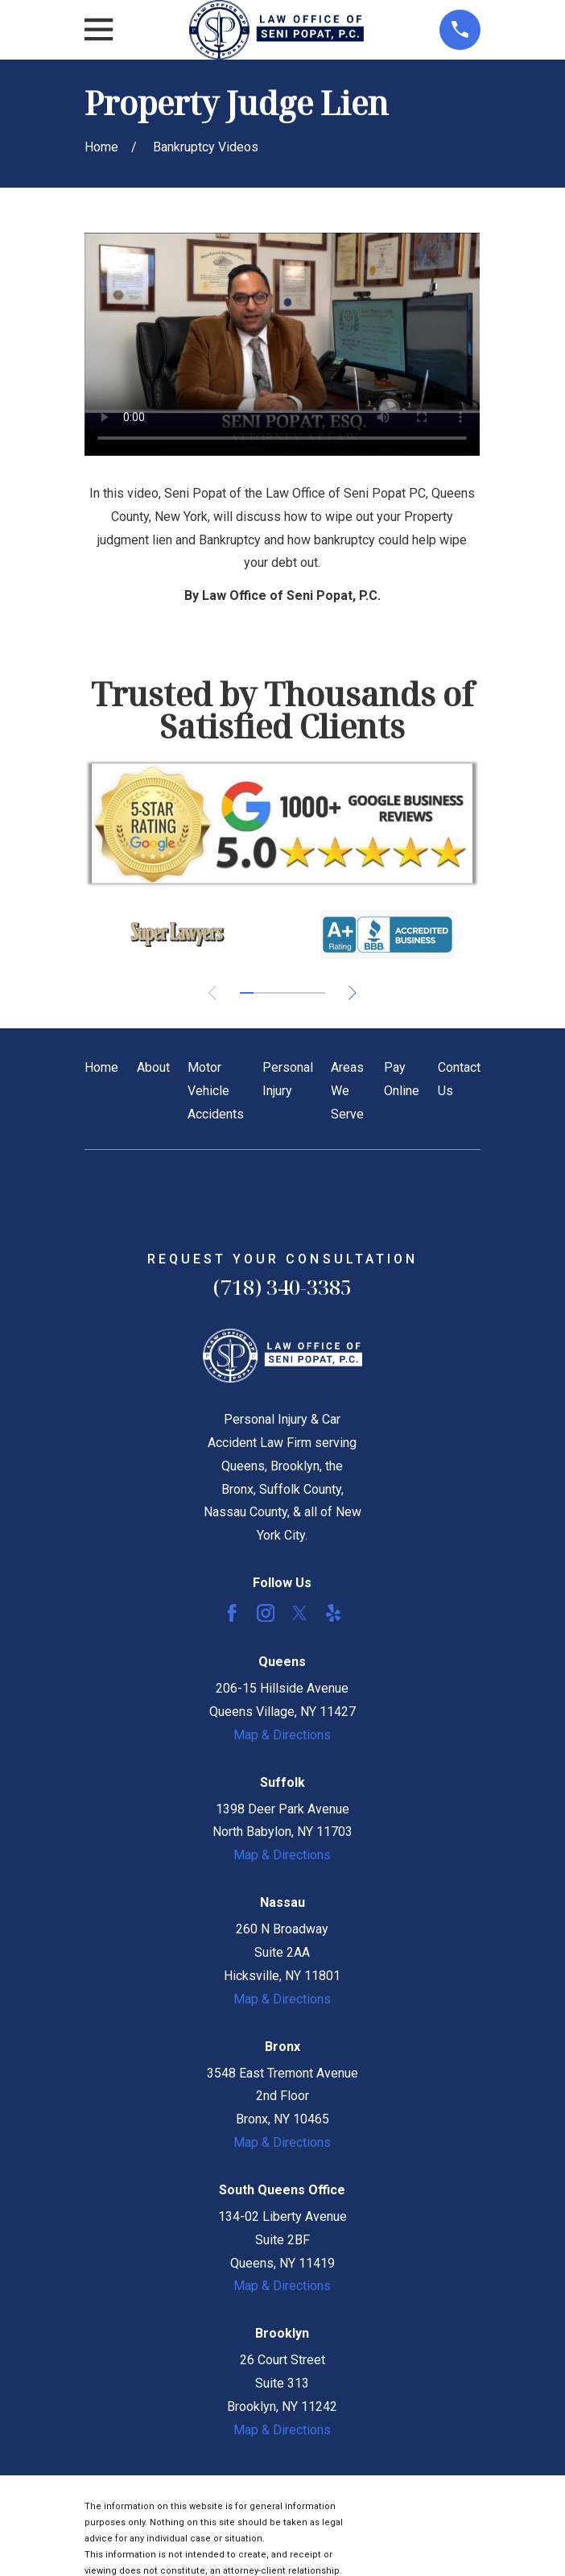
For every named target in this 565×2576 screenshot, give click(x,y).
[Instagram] (265, 1613)
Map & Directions (282, 1735)
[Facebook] (232, 1613)
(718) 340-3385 (282, 1287)
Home (101, 1067)
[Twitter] (299, 1613)
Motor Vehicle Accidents (216, 1091)
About (153, 1067)
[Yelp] (333, 1613)
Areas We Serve (347, 1091)
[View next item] (352, 993)
